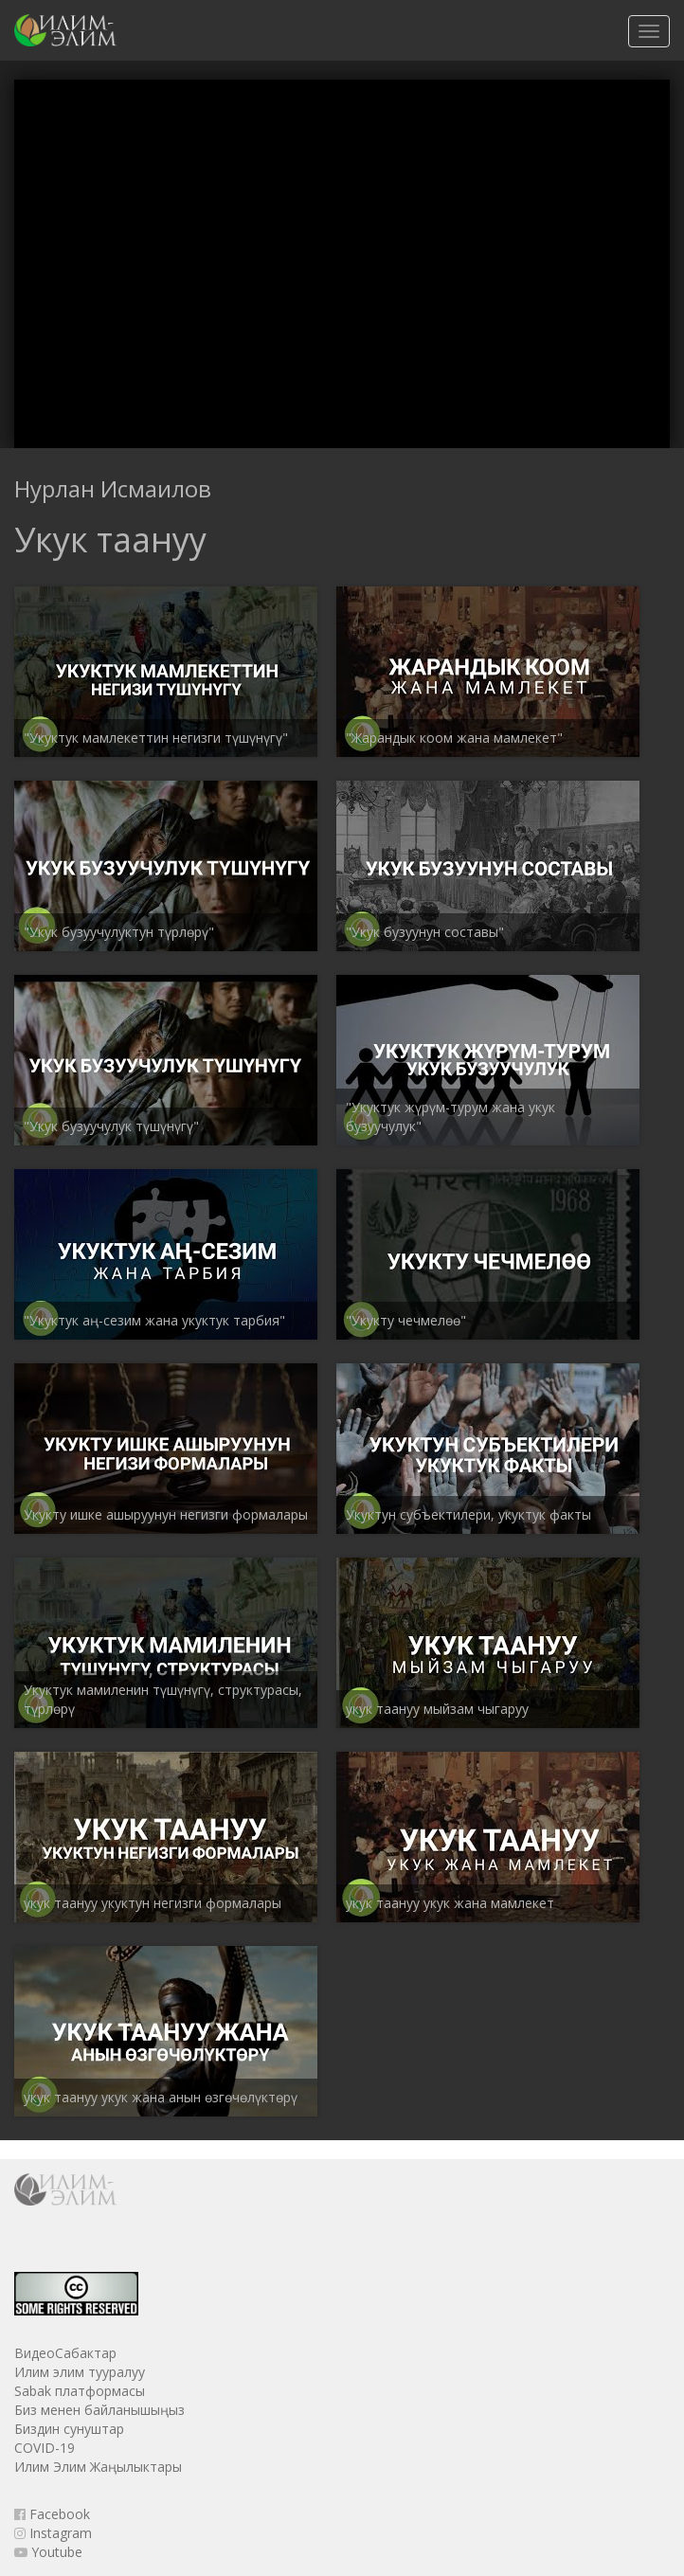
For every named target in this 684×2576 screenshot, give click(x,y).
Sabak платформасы (79, 2391)
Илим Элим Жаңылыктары (98, 2467)
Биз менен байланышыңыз (99, 2410)
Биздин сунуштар (69, 2429)
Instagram (53, 2533)
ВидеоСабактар (65, 2353)
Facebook (52, 2514)
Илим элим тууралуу (79, 2372)
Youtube (48, 2552)
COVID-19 (44, 2448)
